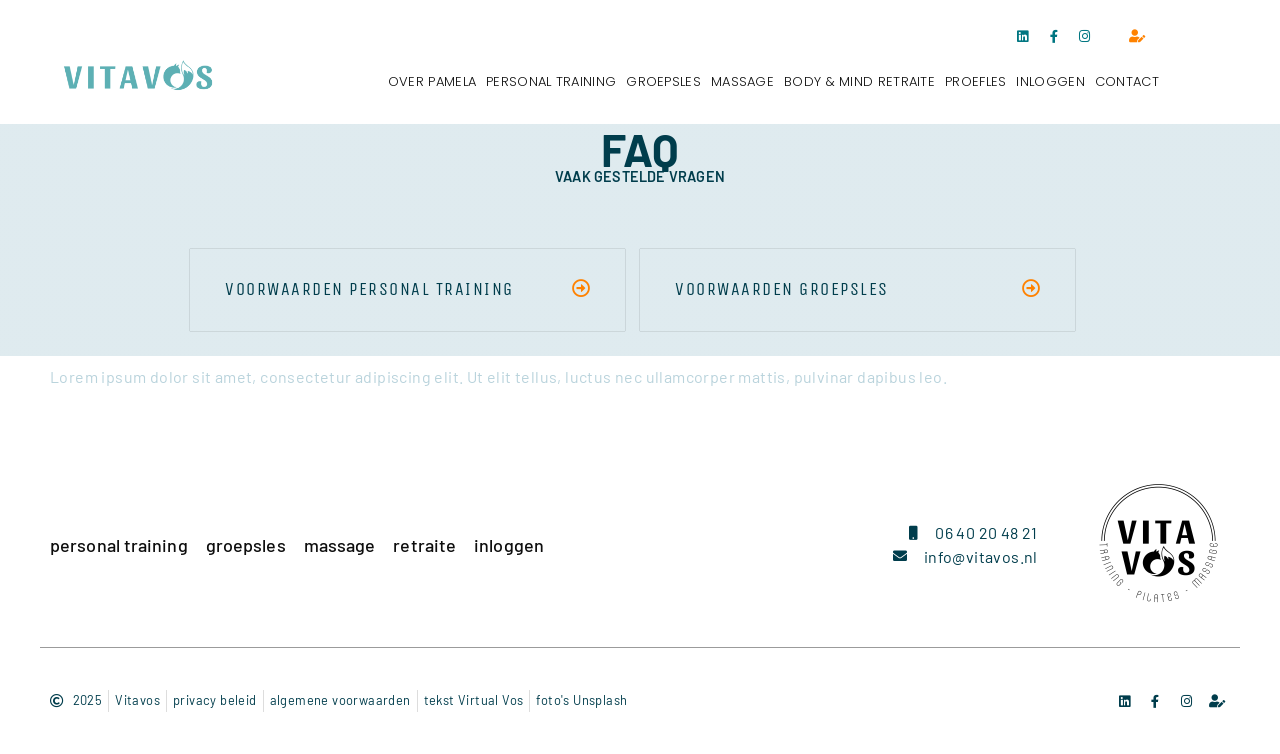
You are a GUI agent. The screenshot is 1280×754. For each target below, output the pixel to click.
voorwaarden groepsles (782, 289)
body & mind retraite (859, 81)
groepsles (663, 81)
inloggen (1050, 81)
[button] (407, 290)
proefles (975, 81)
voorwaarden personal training (369, 289)
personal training (551, 81)
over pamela (432, 81)
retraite (424, 545)
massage (742, 81)
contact (1127, 81)
